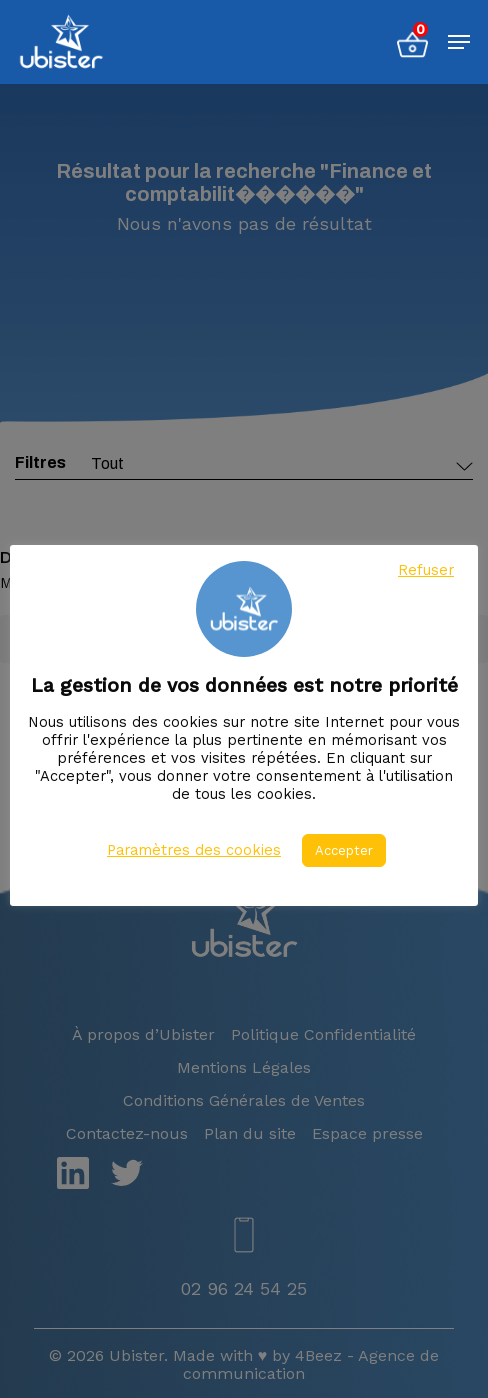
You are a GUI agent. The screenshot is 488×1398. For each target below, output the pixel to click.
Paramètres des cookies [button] (194, 850)
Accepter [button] (344, 850)
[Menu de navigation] (459, 42)
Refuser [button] (426, 570)
